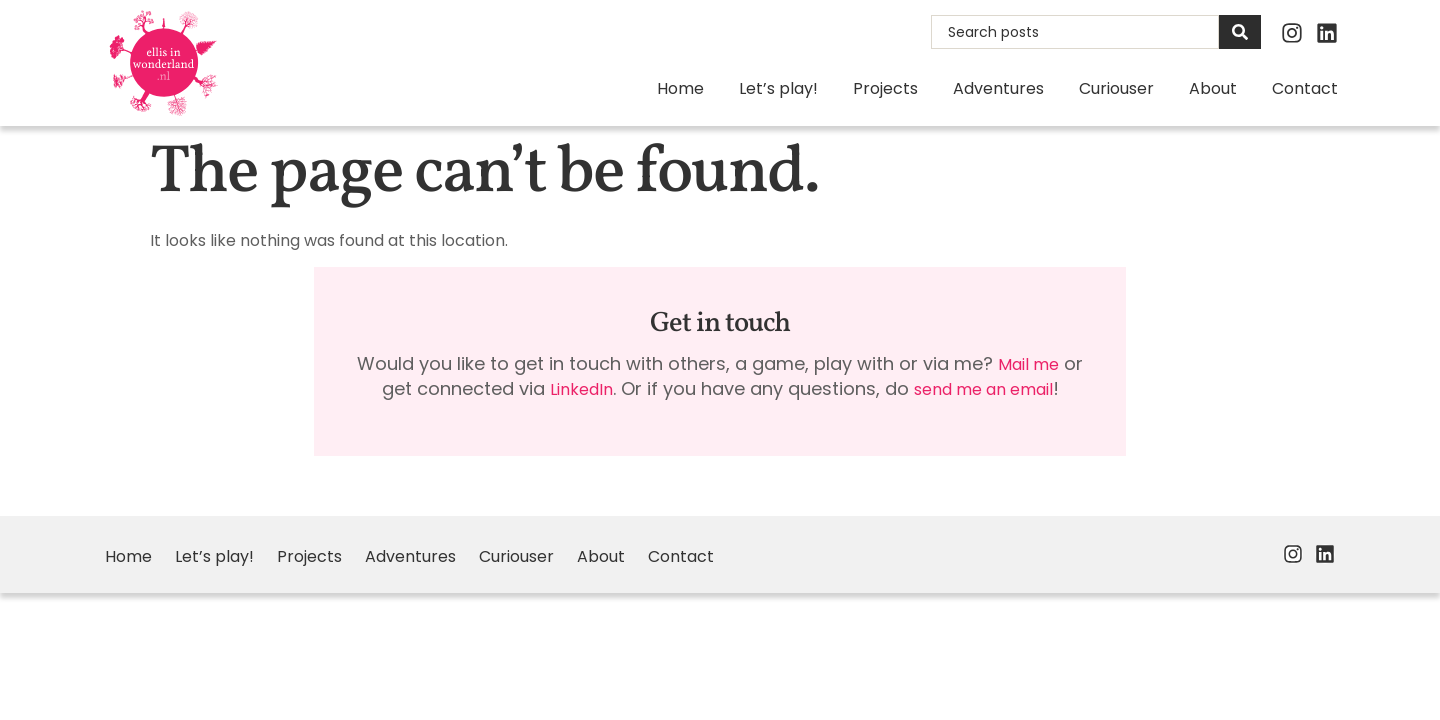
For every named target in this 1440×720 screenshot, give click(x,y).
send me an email (983, 389)
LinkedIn (581, 389)
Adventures (998, 89)
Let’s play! (778, 89)
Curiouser (1116, 89)
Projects (885, 89)
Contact (1305, 89)
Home (680, 89)
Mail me (1028, 364)
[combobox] (1075, 32)
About (1213, 89)
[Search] (1240, 32)
